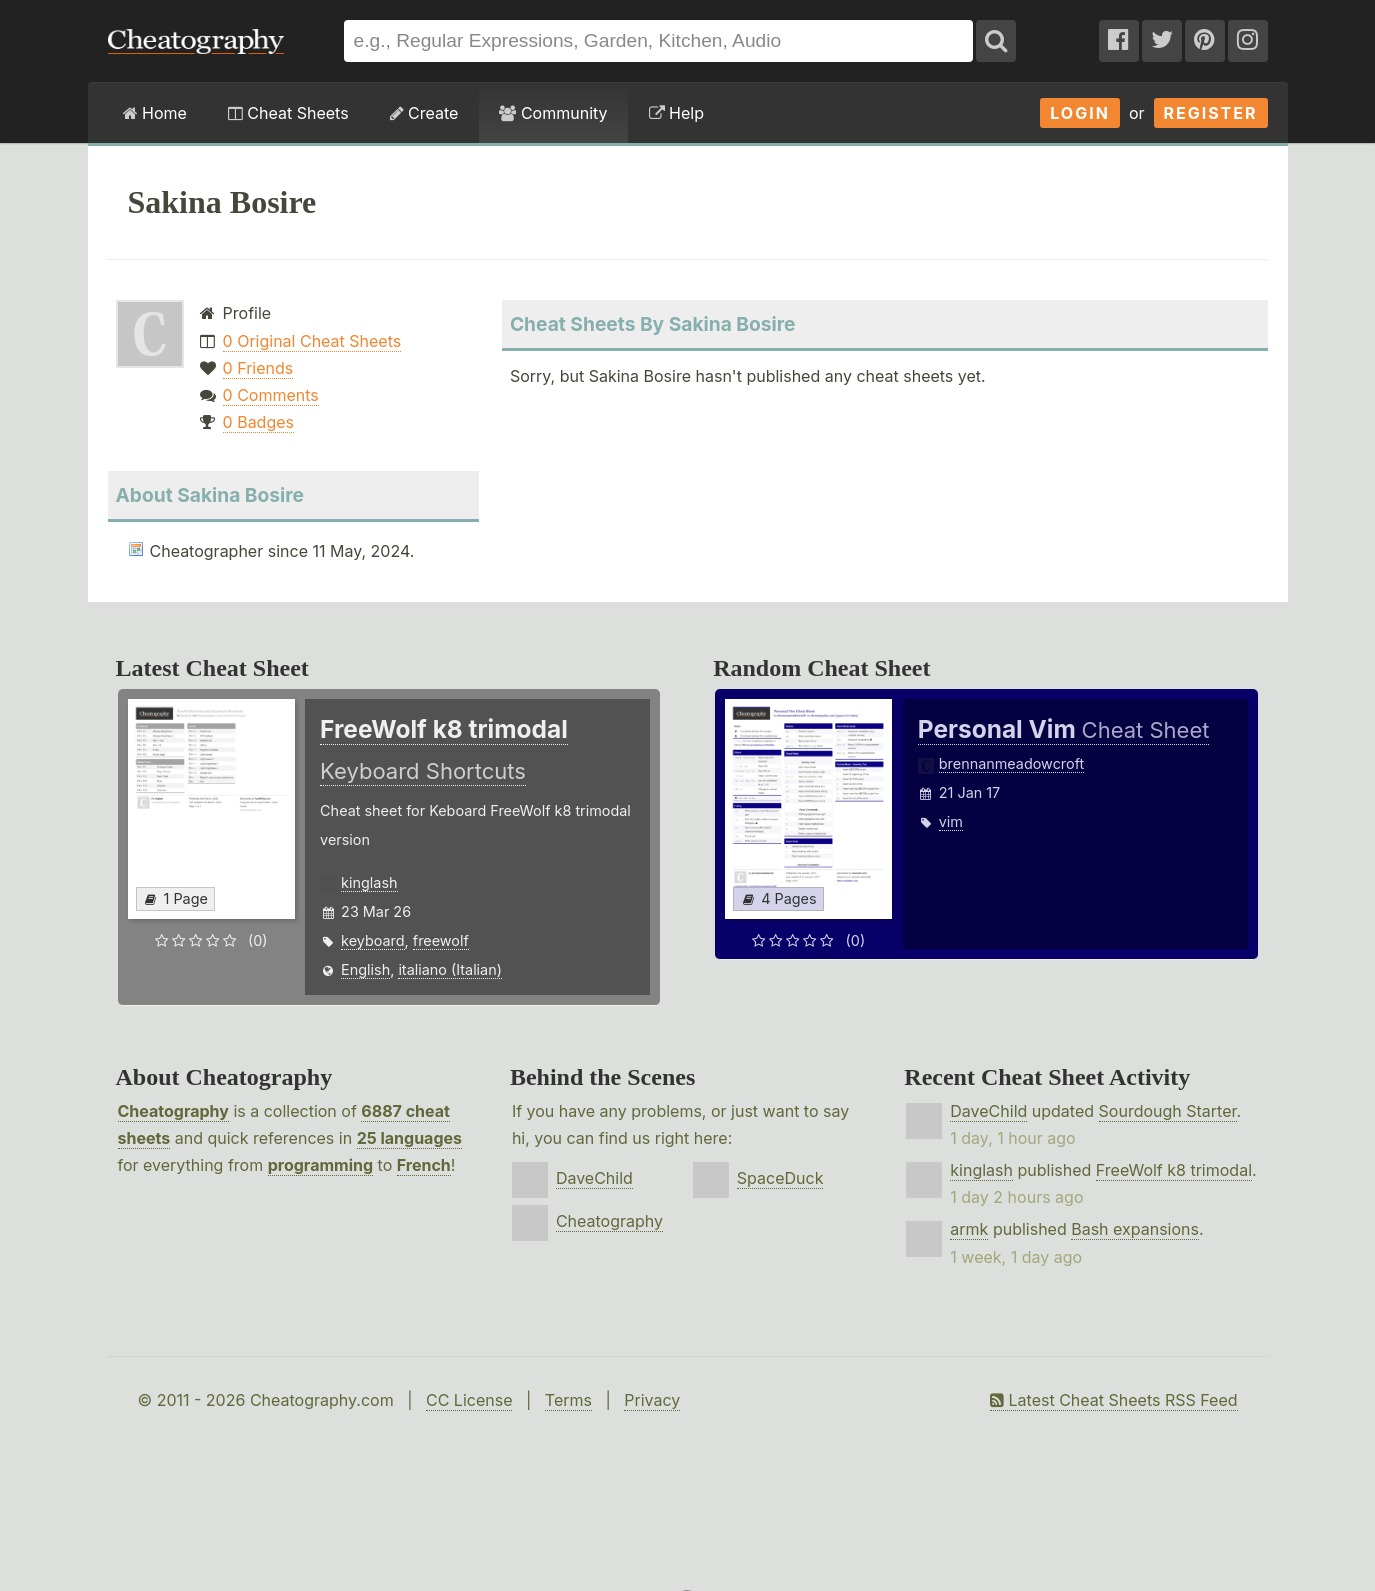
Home (155, 113)
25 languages (409, 1138)
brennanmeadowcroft (1011, 763)
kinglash (369, 882)
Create (424, 113)
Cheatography (173, 1111)
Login (1080, 113)
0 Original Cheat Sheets (312, 341)
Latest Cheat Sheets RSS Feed (1113, 1400)
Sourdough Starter (1168, 1111)
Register (1211, 113)
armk (969, 1229)
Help (676, 113)
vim (951, 821)
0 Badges (258, 422)
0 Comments (271, 395)
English (365, 969)
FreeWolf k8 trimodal (1174, 1170)
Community (553, 113)
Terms (568, 1400)
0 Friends (258, 368)
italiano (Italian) (450, 969)
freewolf (441, 940)
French (424, 1165)
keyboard (373, 940)
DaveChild (594, 1178)
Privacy (652, 1400)
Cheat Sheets (288, 113)
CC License (469, 1400)
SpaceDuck (780, 1178)
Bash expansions (1135, 1229)
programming (320, 1165)
